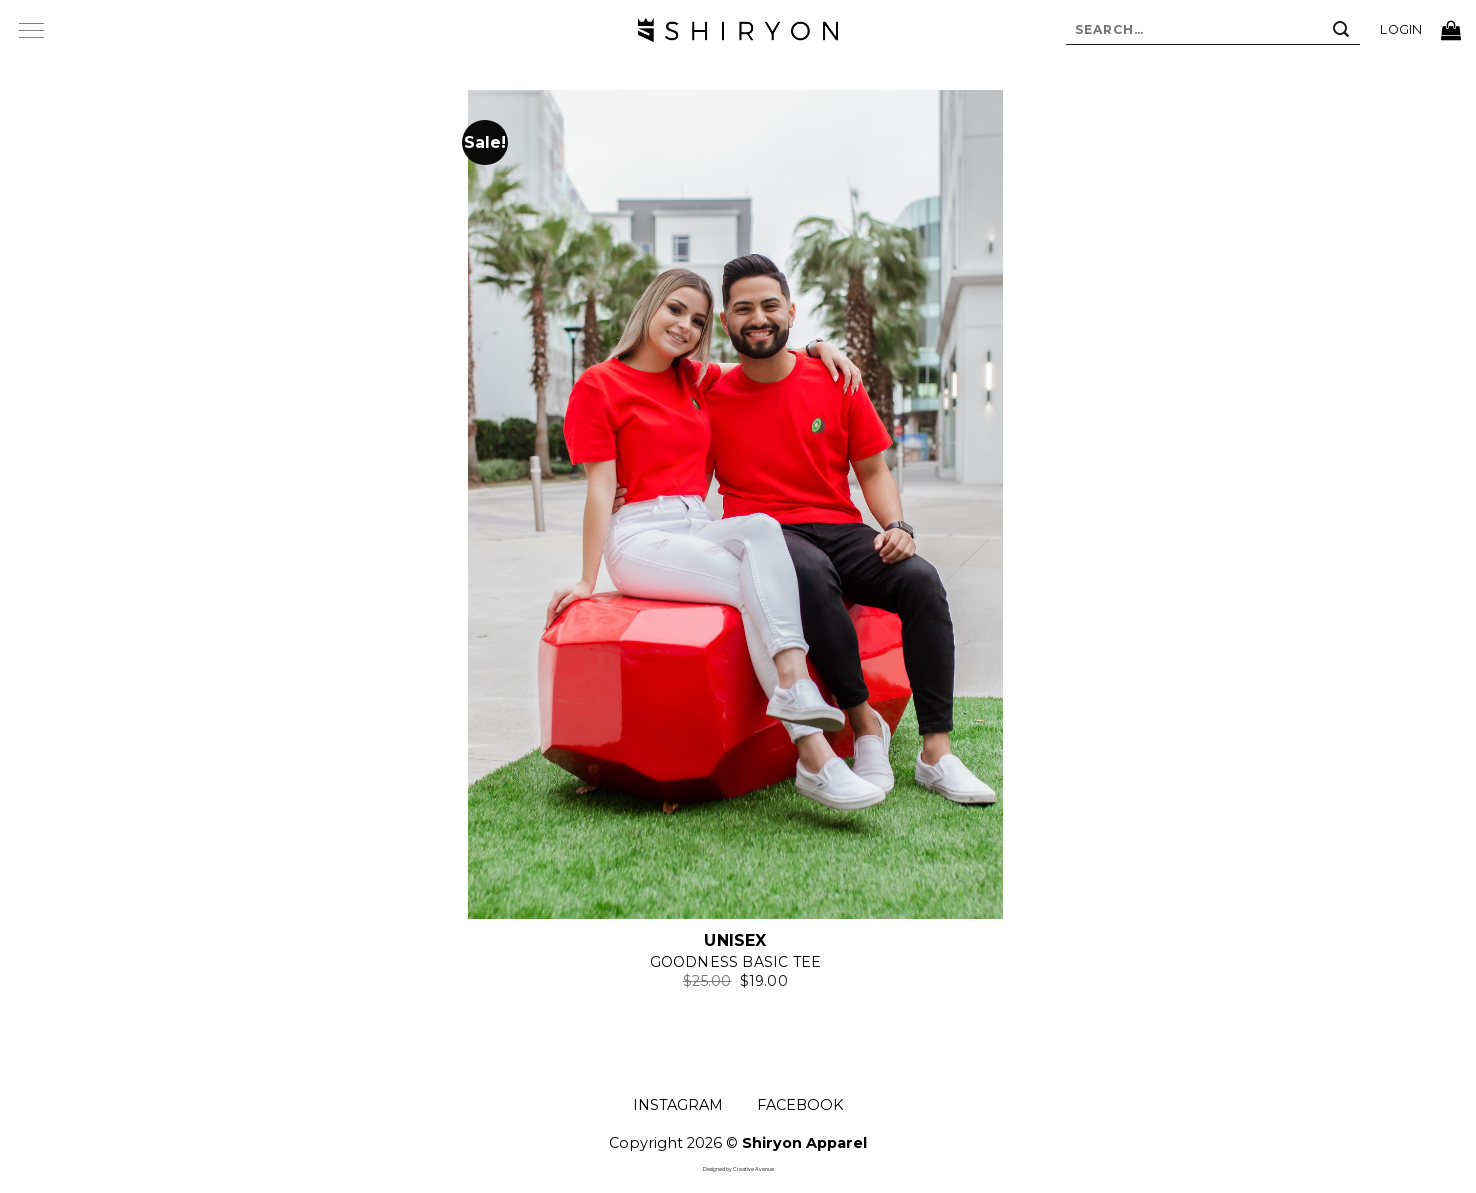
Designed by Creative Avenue (738, 1169)
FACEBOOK (800, 1105)
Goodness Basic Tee (736, 962)
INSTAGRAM (678, 1105)
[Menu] (31, 30)
